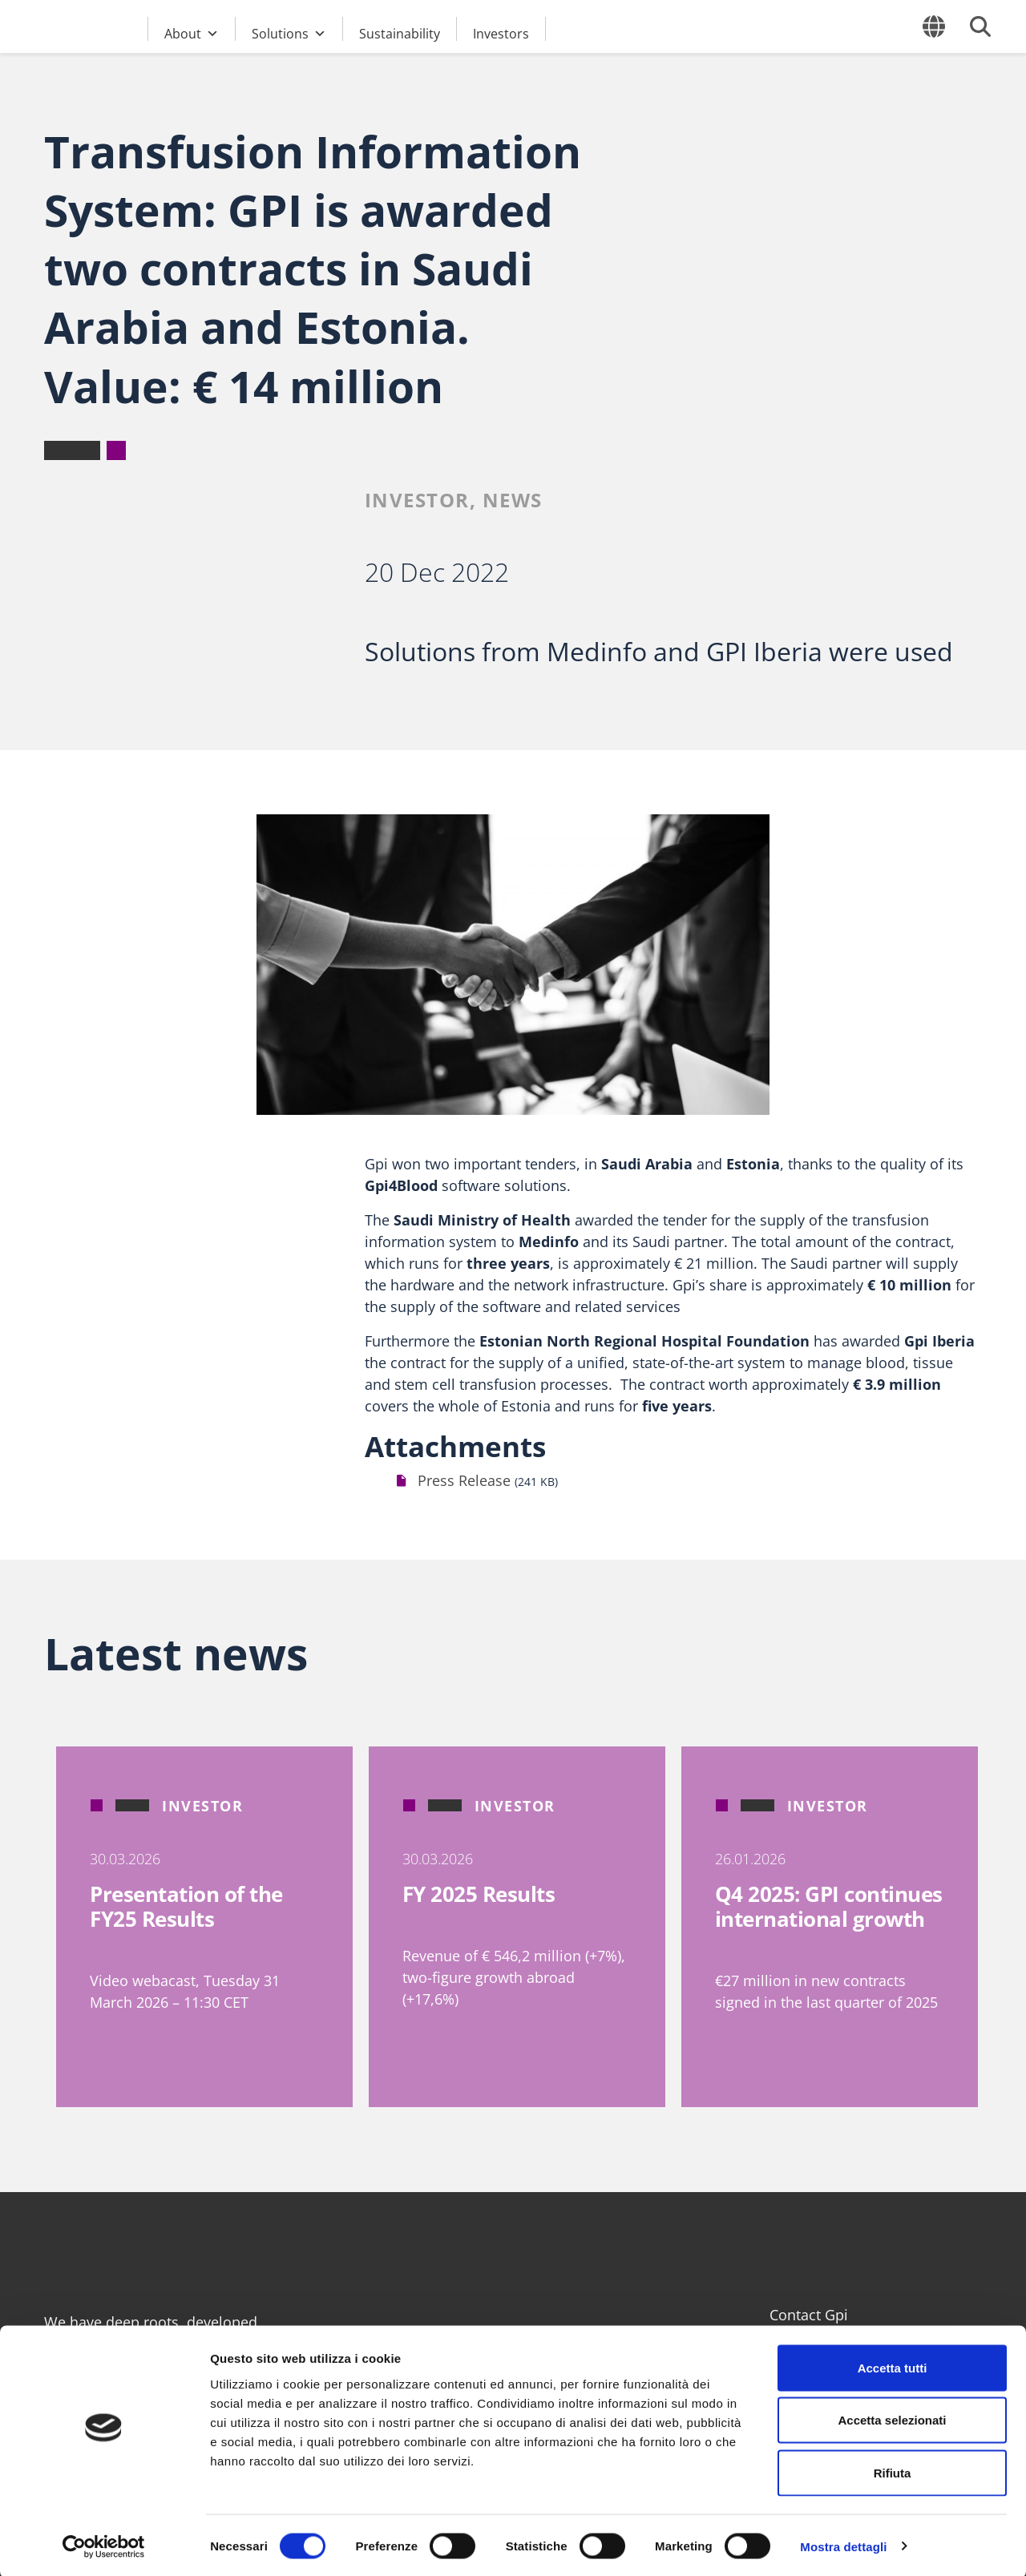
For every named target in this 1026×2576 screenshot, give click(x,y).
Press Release (464, 1480)
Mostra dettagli (843, 2544)
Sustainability (399, 33)
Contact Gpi (809, 2314)
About (191, 31)
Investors (501, 33)
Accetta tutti (892, 2365)
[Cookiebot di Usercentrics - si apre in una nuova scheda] (104, 2545)
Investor (417, 500)
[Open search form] (980, 26)
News (513, 500)
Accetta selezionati (892, 2418)
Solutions (289, 31)
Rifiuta (892, 2470)
